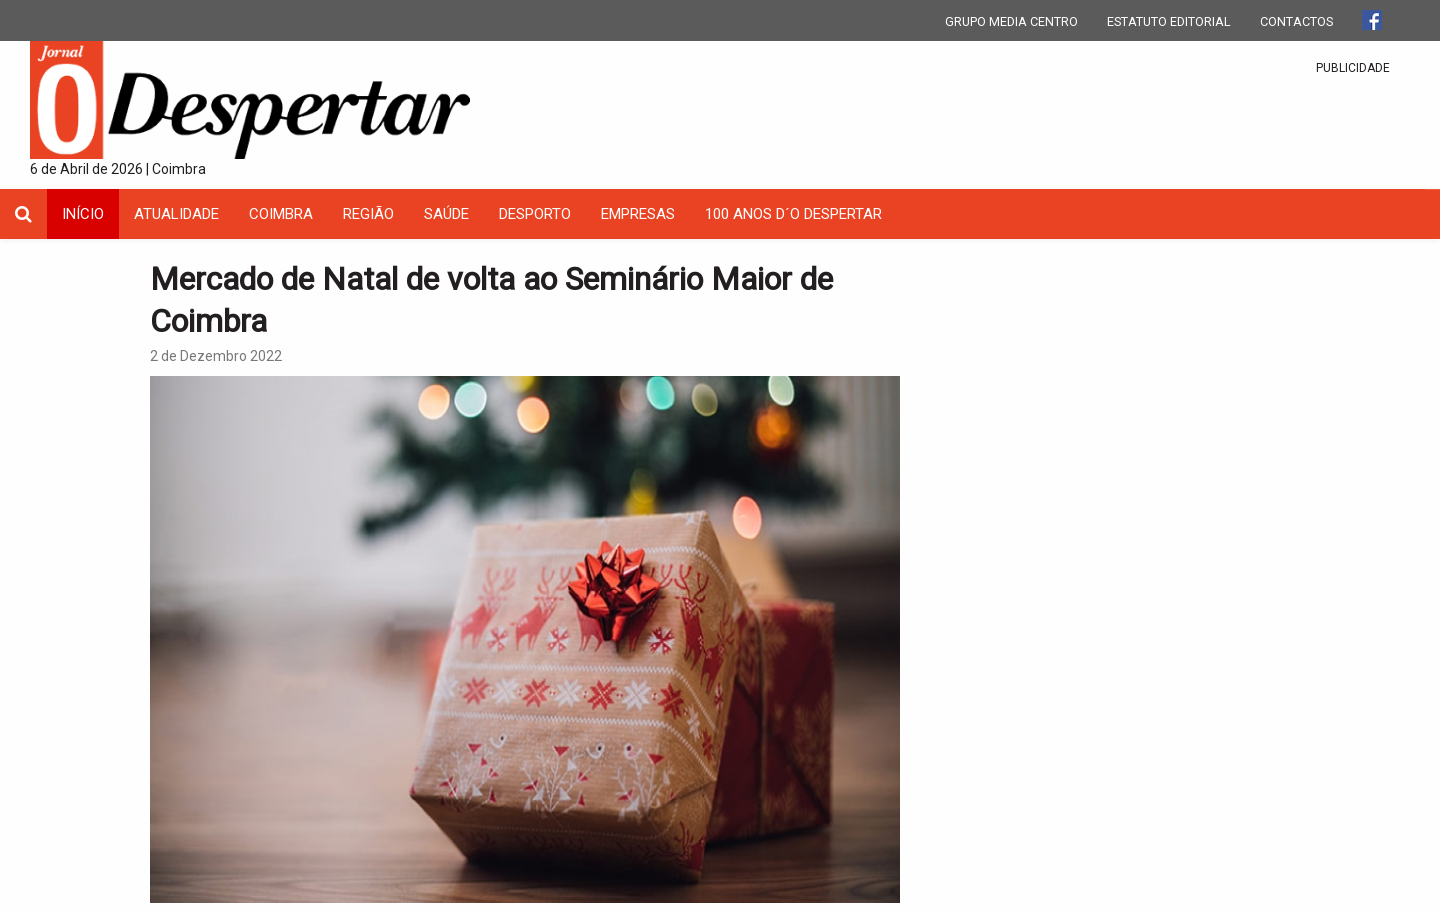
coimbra (281, 214)
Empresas (638, 214)
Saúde (446, 214)
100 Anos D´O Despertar (793, 214)
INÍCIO (83, 214)
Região (368, 214)
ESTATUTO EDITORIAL (1169, 21)
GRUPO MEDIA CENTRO (1011, 21)
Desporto (535, 214)
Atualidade (176, 214)
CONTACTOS (1296, 21)
